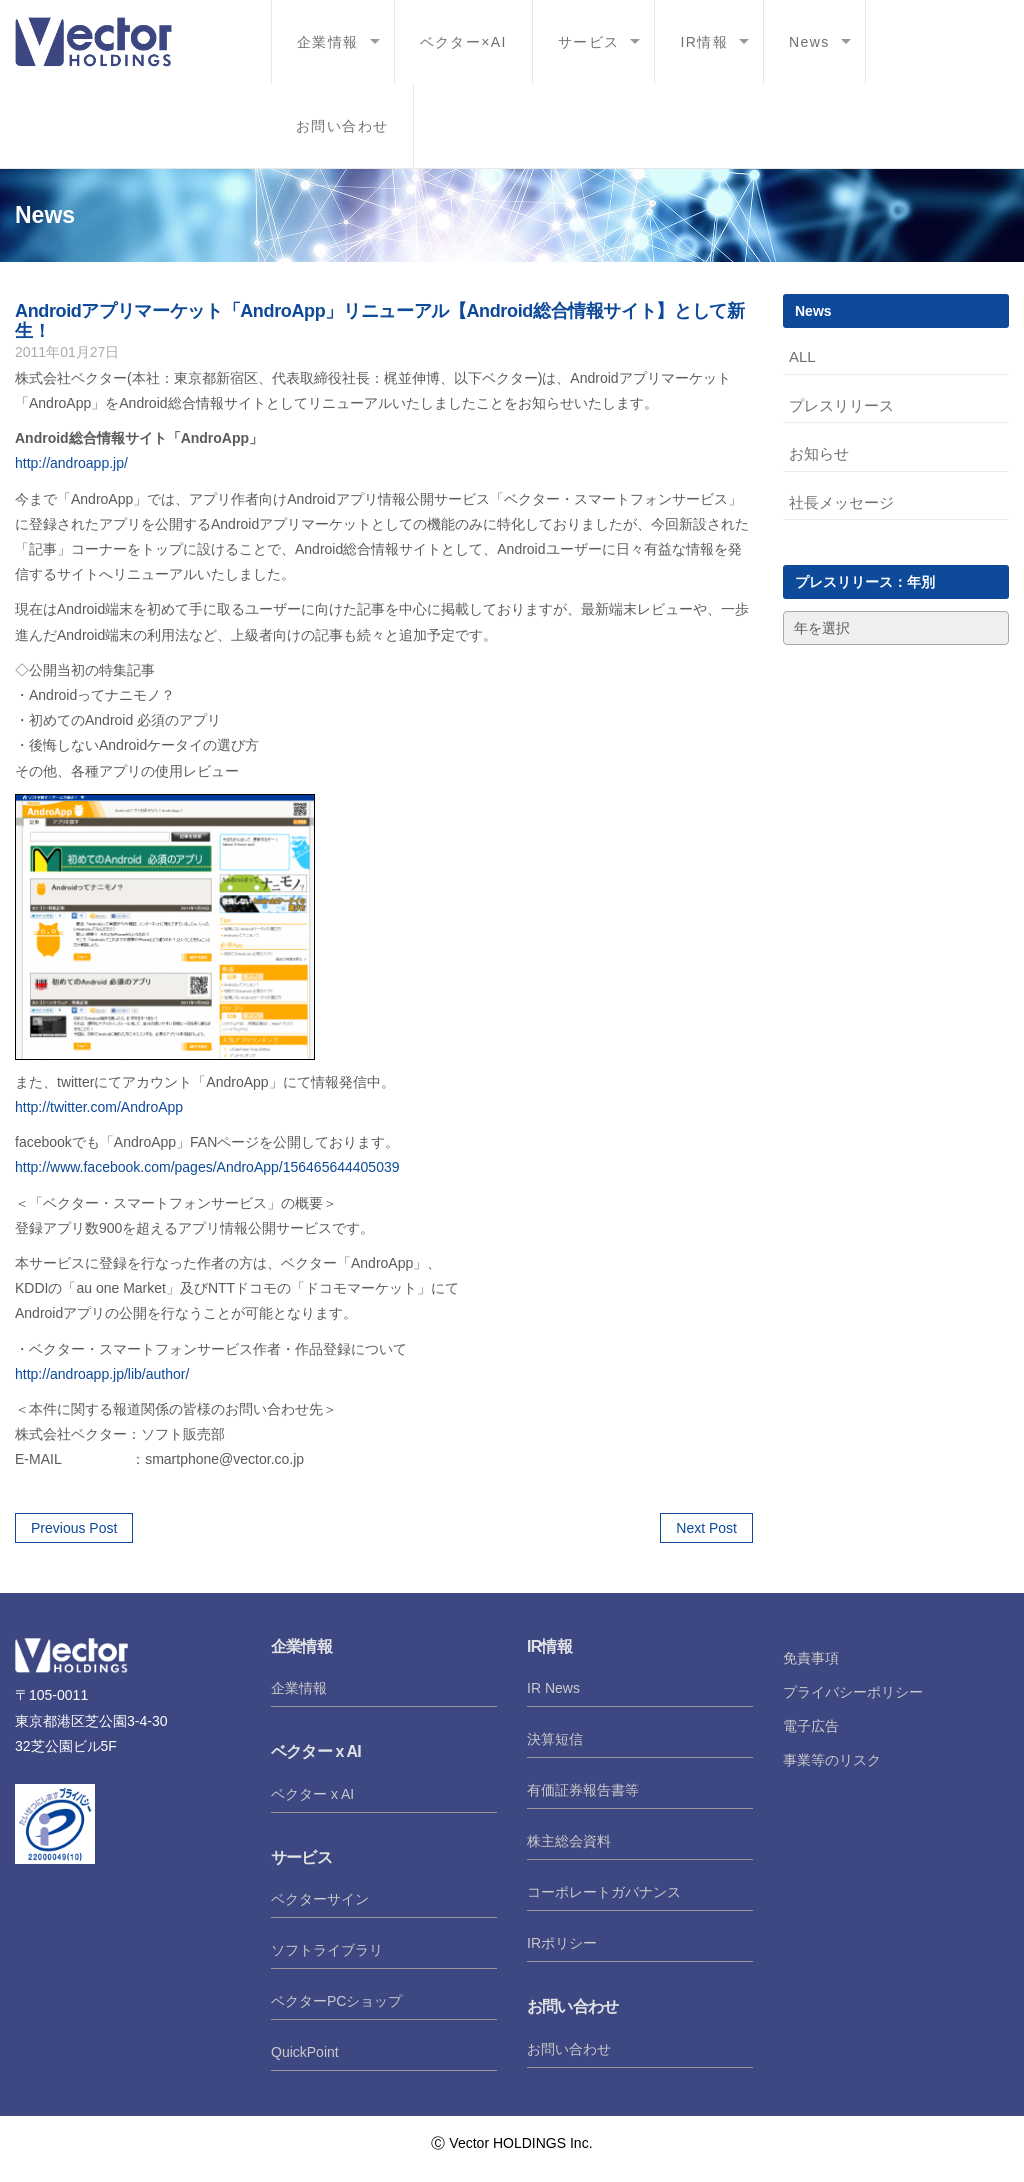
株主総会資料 (569, 1841)
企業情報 (328, 42)
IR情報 (704, 42)
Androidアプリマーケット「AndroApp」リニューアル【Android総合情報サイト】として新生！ (380, 321)
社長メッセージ (841, 502)
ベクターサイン (320, 1899)
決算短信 (555, 1739)
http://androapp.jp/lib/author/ (102, 1374)
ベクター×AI (463, 42)
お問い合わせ (342, 126)
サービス (589, 42)
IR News (553, 1688)
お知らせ (819, 453)
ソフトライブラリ (327, 1950)
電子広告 (811, 1726)
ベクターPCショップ (336, 2001)
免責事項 (811, 1658)
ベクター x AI (312, 1794)
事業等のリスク (832, 1760)
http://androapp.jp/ (71, 463)
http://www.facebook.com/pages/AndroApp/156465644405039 (207, 1167)
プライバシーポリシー (853, 1692)
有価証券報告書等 (583, 1790)
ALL (802, 356)
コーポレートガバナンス (604, 1892)
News (809, 42)
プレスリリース (841, 405)
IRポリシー (562, 1943)
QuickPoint (305, 2052)
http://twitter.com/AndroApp (99, 1107)
